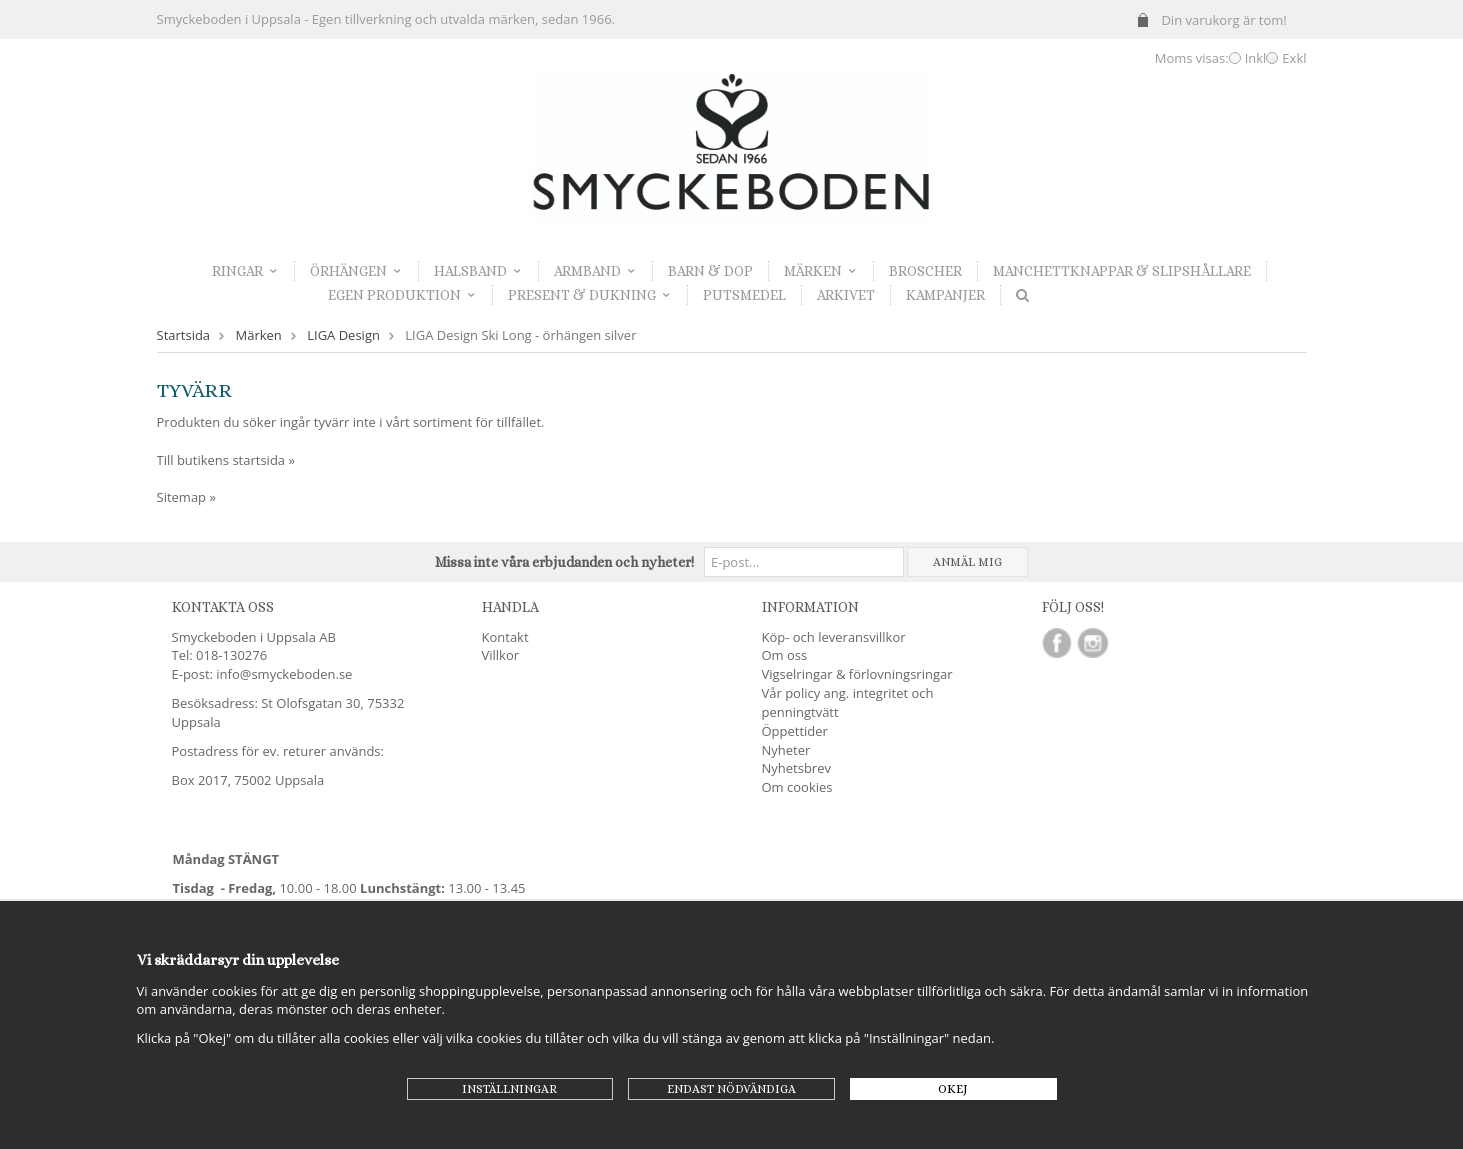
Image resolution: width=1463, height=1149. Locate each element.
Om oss (785, 655)
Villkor (501, 655)
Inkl (1256, 58)
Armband (595, 271)
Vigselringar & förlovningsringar (857, 674)
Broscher (925, 271)
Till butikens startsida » (226, 460)
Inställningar (509, 1089)
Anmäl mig (967, 562)
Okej (953, 1089)
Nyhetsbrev (796, 768)
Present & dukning (590, 295)
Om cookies (797, 787)
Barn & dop (710, 271)
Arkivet (846, 295)
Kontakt (505, 637)
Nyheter (786, 750)
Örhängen (356, 271)
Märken (821, 271)
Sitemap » (186, 497)
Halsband (478, 271)
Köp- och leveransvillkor (834, 637)
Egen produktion (402, 295)
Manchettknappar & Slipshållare (1122, 271)
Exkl (1294, 58)
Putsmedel (744, 295)
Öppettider (795, 731)
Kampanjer (945, 295)
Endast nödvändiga (731, 1089)
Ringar (245, 271)
